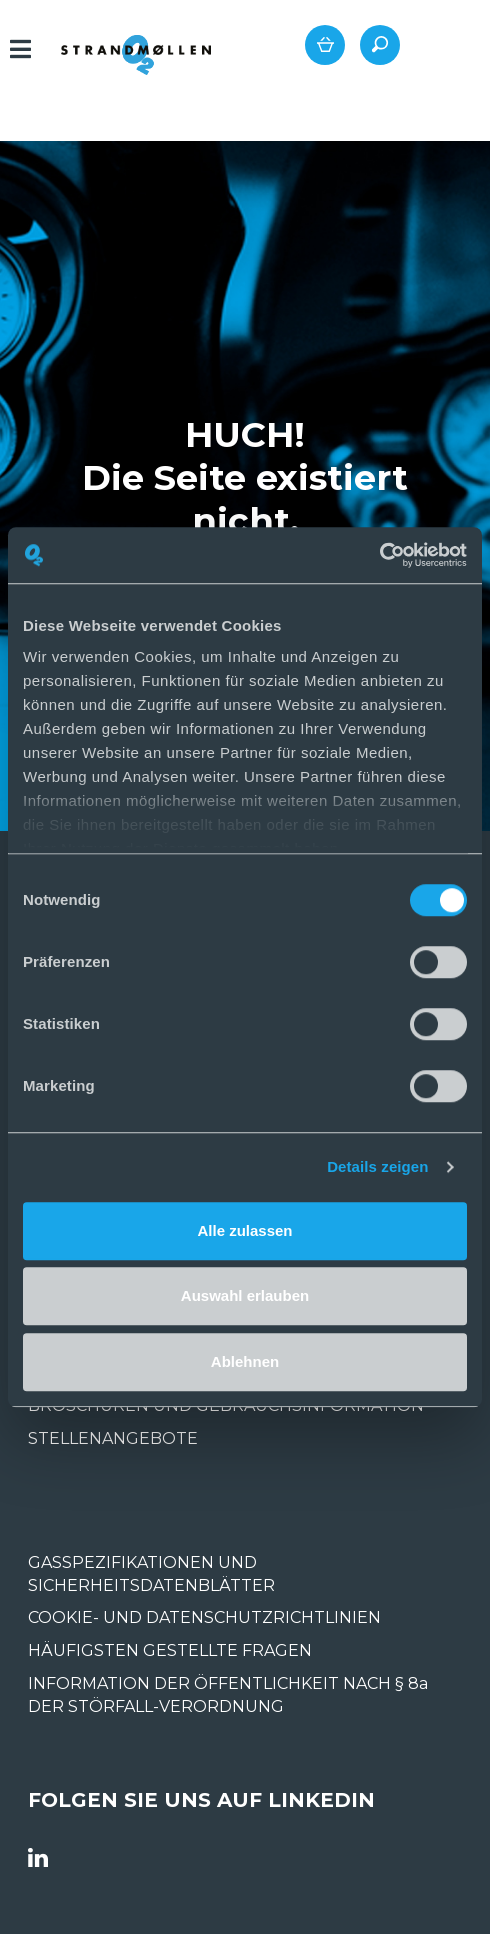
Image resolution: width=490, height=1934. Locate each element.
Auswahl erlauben (245, 1295)
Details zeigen (377, 1166)
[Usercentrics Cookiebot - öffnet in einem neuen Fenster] (379, 555)
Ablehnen (245, 1361)
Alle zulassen (244, 1230)
